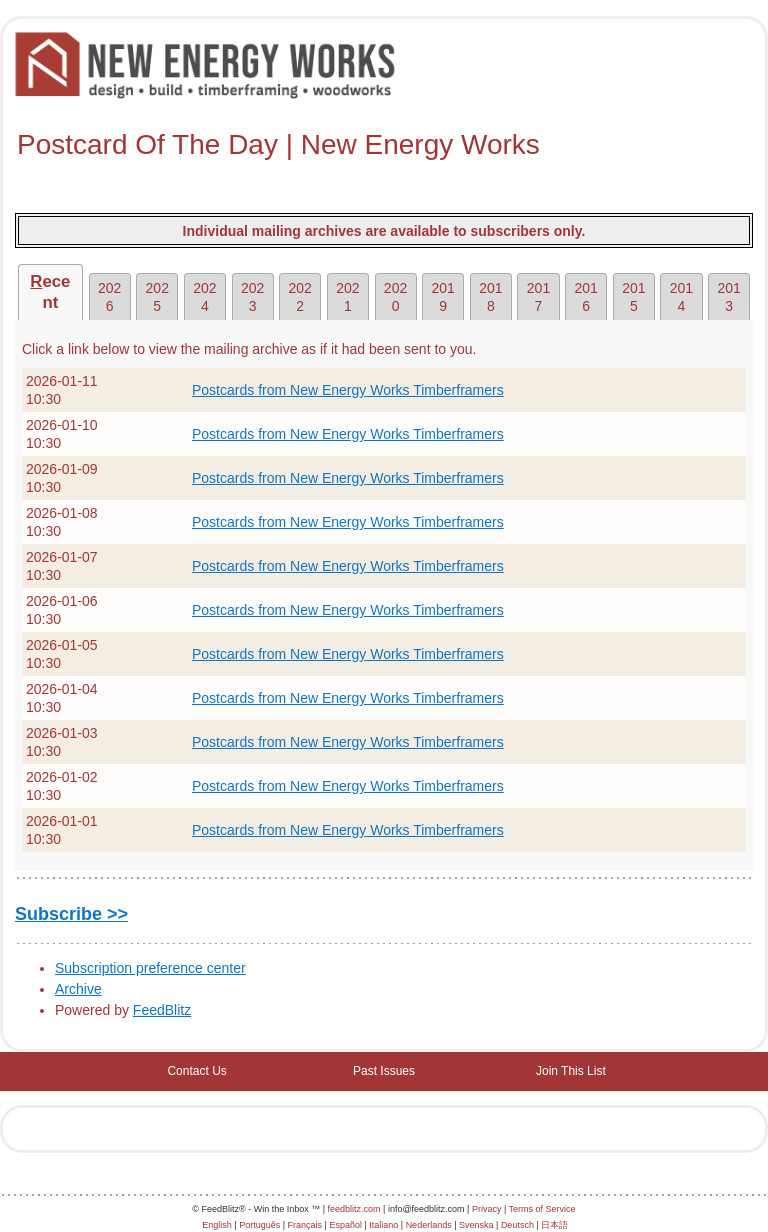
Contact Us (196, 1071)
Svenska (476, 1225)
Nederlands (429, 1225)
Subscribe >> (71, 914)
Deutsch (517, 1225)
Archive (78, 989)
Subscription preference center (150, 968)
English (217, 1225)
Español (345, 1225)
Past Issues (384, 1071)
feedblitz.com (354, 1209)
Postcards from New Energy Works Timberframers (348, 390)
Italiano (383, 1225)
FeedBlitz (162, 1010)
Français (305, 1225)
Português (259, 1225)
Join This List (571, 1071)
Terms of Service (542, 1209)
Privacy (487, 1209)
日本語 (554, 1225)
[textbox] (384, 145)
